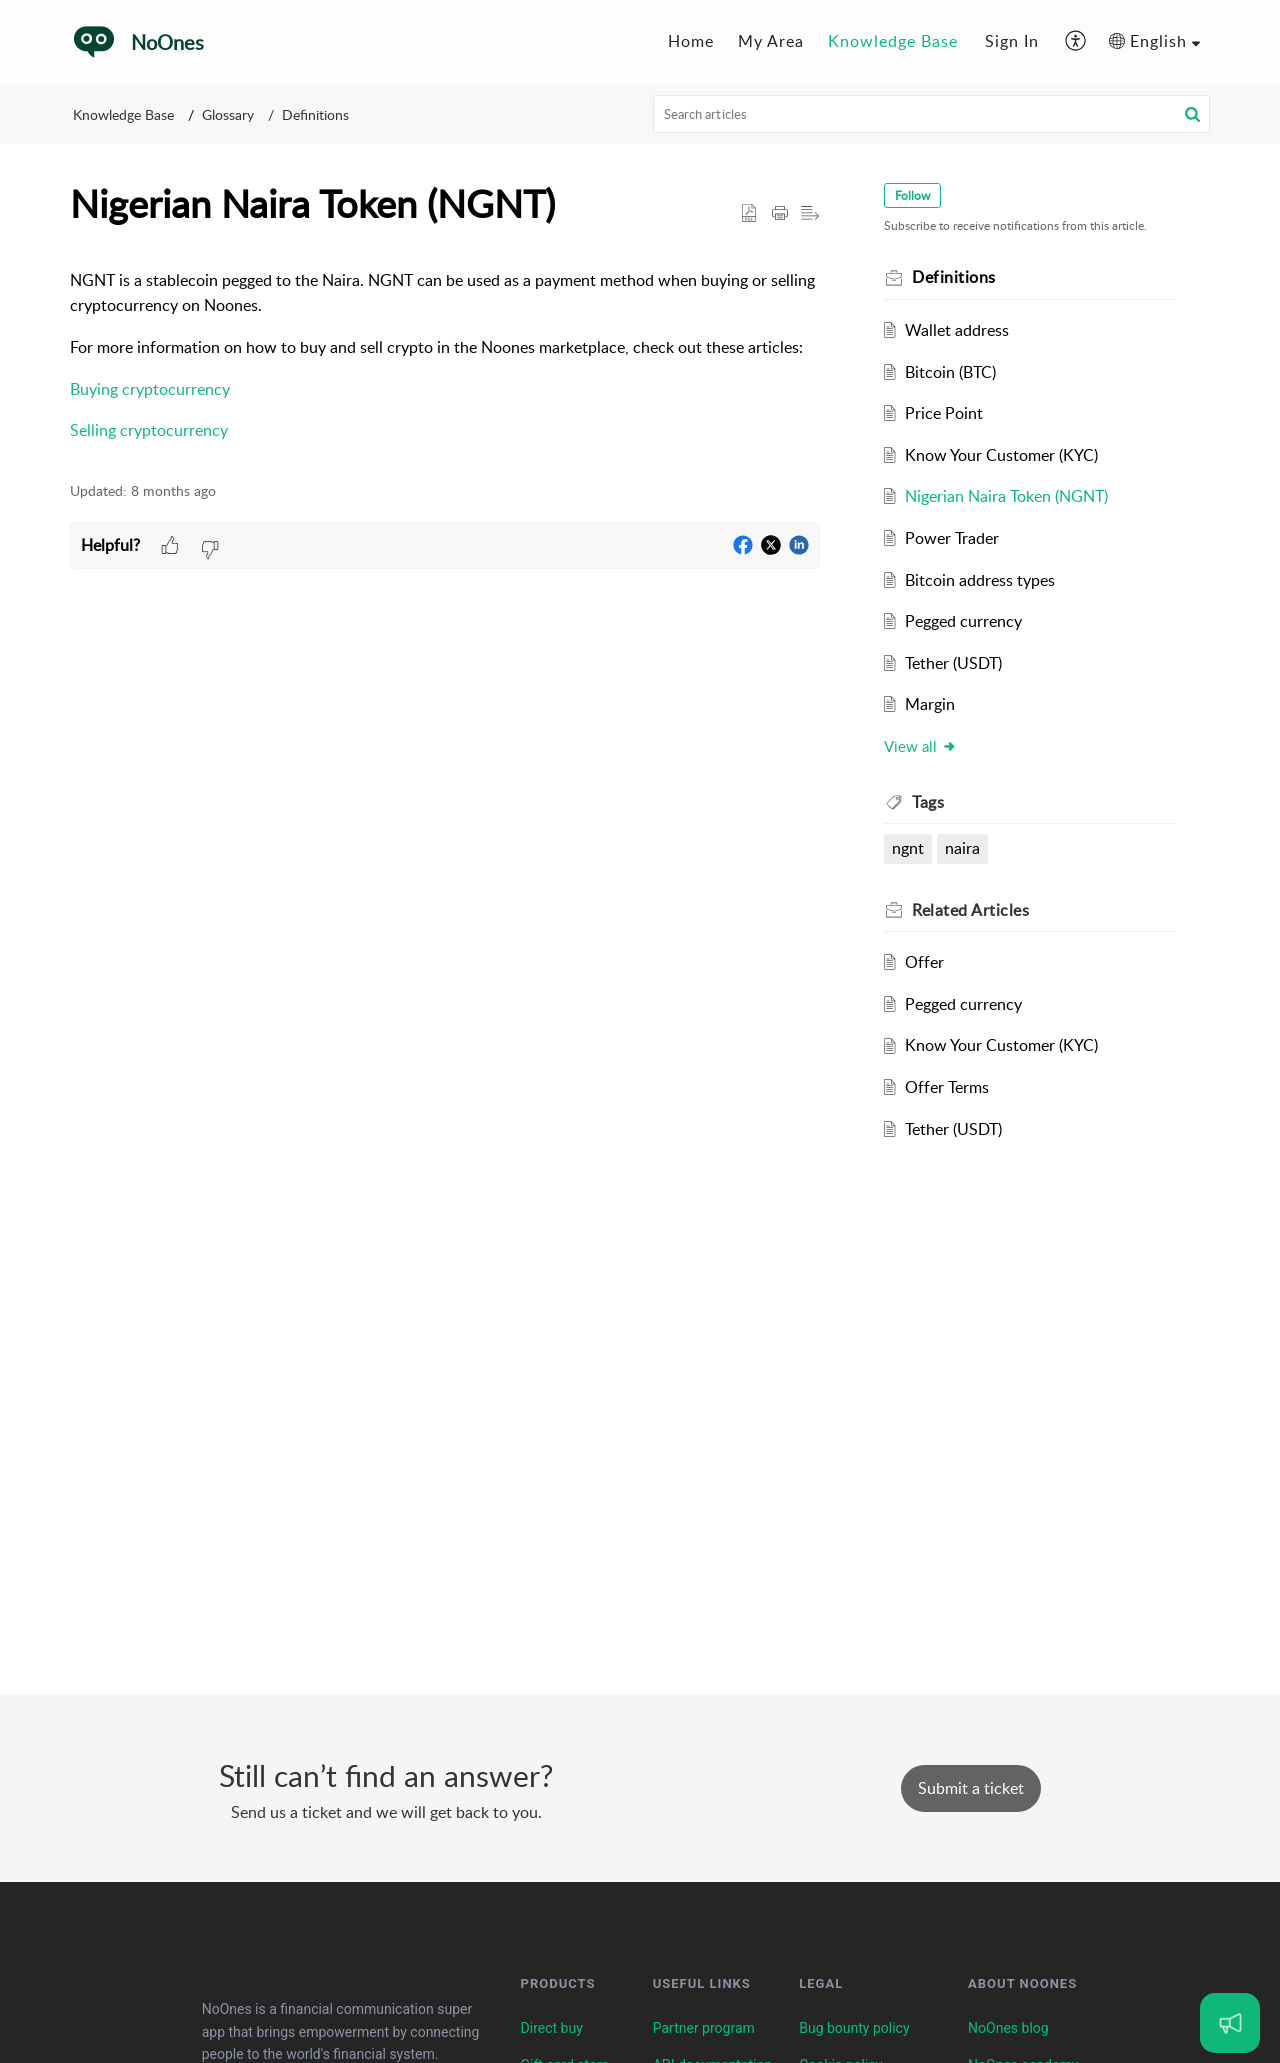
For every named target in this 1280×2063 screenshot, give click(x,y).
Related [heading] (970, 910)
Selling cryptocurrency (149, 430)
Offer (924, 962)
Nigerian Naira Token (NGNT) (1006, 496)
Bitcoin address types (980, 580)
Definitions (315, 114)
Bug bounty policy (854, 2028)
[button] (1076, 42)
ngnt (908, 848)
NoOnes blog (1008, 2028)
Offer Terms (947, 1087)
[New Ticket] (971, 1788)
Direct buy (552, 2028)
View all (920, 746)
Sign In (1012, 41)
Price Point (944, 413)
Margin (930, 704)
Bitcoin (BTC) (950, 372)
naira (962, 848)
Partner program (704, 2028)
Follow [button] (912, 195)
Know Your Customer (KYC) (1001, 455)
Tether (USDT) (953, 663)
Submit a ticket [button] (971, 1788)
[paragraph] (445, 356)
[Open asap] (1230, 2023)
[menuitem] (691, 42)
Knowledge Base (893, 41)
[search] (932, 114)
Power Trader (952, 538)
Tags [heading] (928, 802)
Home (691, 41)
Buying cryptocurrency (150, 389)
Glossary (228, 114)
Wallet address (957, 330)
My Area (771, 41)
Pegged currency (963, 621)
